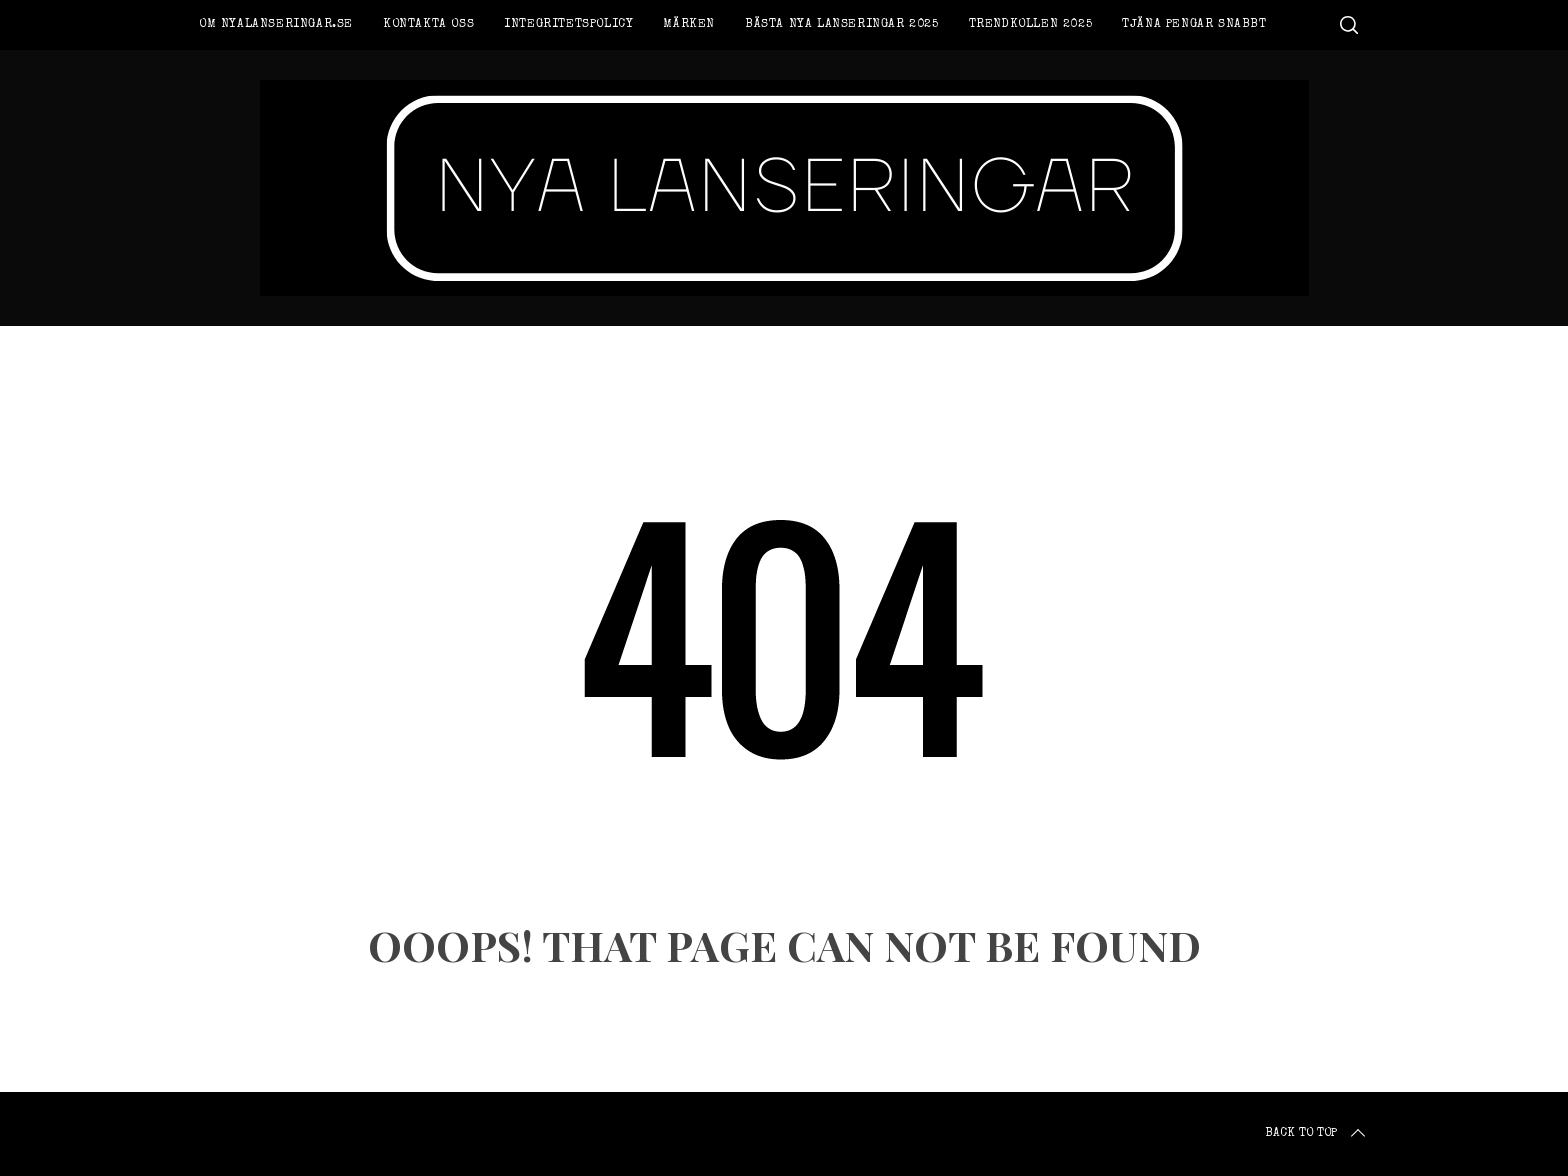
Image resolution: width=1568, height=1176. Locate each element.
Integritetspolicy (568, 25)
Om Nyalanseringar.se (276, 25)
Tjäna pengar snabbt (1194, 25)
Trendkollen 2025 (1031, 25)
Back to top (1317, 1134)
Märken (689, 25)
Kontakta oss (428, 25)
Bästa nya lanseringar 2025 (842, 25)
